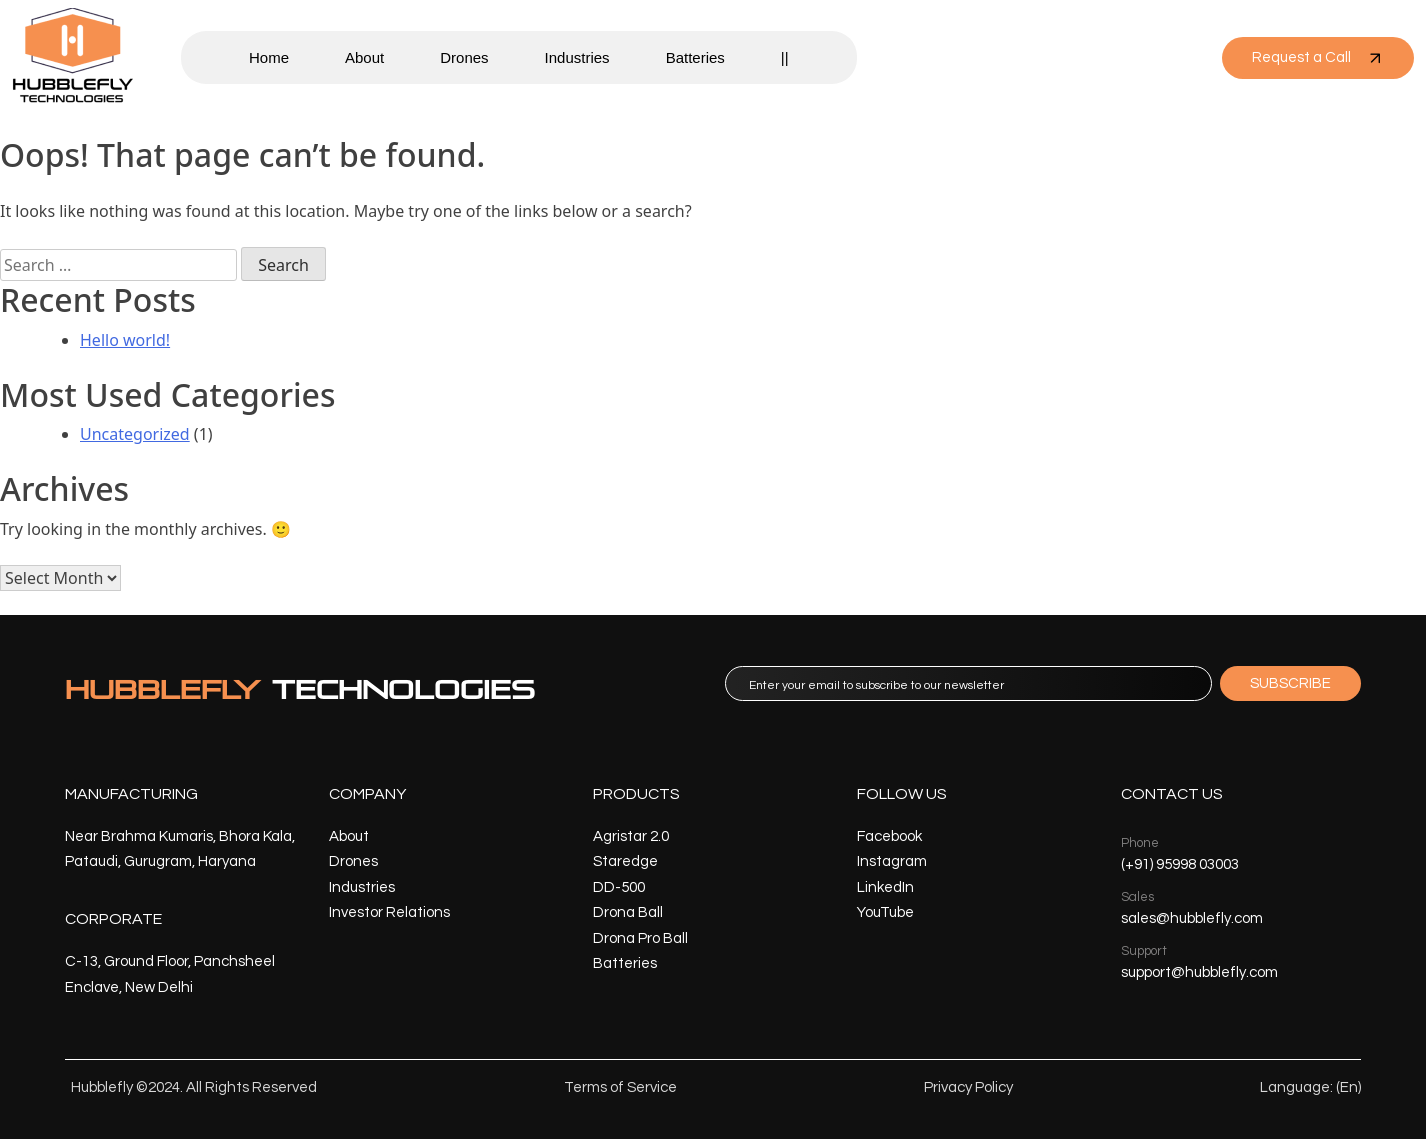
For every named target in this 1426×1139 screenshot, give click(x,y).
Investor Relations (389, 912)
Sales (1137, 897)
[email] (968, 683)
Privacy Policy (968, 1087)
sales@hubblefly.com (1192, 918)
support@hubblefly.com (1199, 972)
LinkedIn (885, 887)
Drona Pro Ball (640, 938)
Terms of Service (620, 1087)
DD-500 (619, 887)
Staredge (625, 861)
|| (785, 57)
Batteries (695, 57)
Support (1144, 951)
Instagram (892, 861)
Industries (577, 57)
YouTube (885, 912)
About (364, 57)
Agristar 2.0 (631, 836)
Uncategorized (135, 434)
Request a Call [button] (1318, 58)
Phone (1140, 843)
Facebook (889, 836)
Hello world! (125, 340)
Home (269, 57)
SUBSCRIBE (1290, 683)
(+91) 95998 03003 (1180, 864)
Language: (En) (1310, 1087)
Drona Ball (628, 912)
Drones (464, 57)
